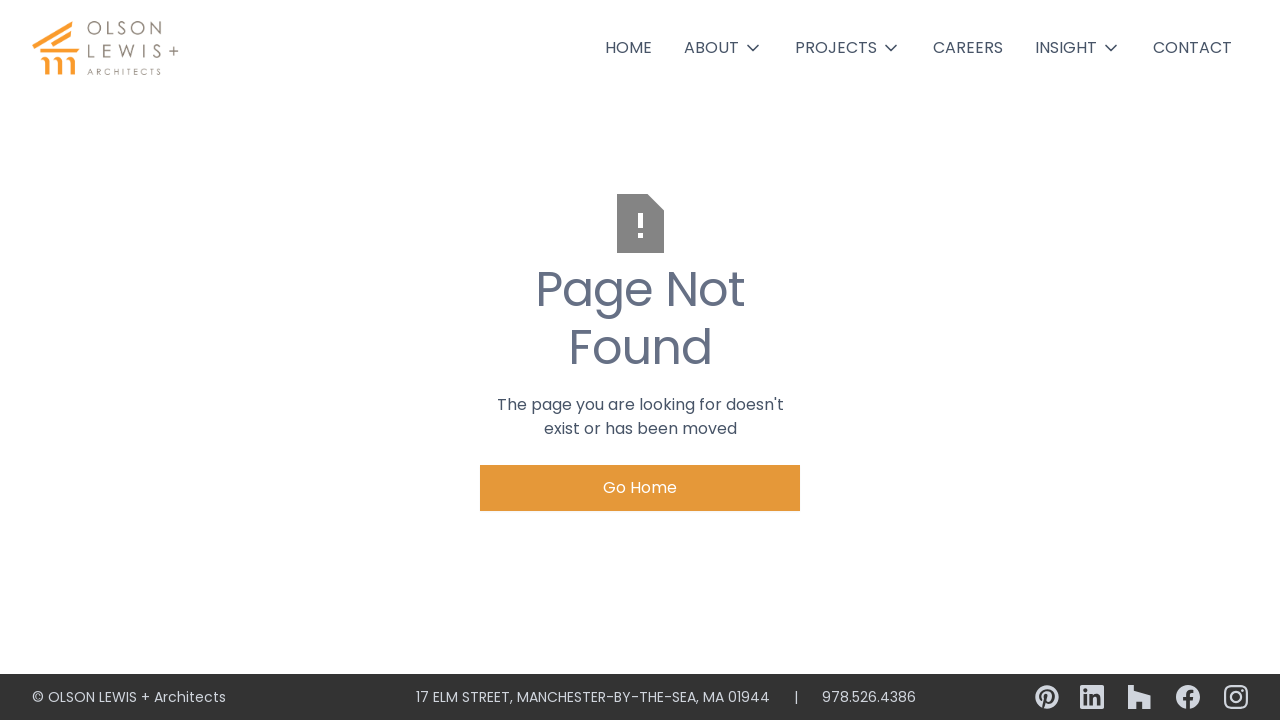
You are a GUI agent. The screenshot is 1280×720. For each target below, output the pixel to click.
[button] (723, 48)
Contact (1192, 47)
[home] (107, 48)
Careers (968, 47)
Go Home (640, 487)
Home (628, 47)
